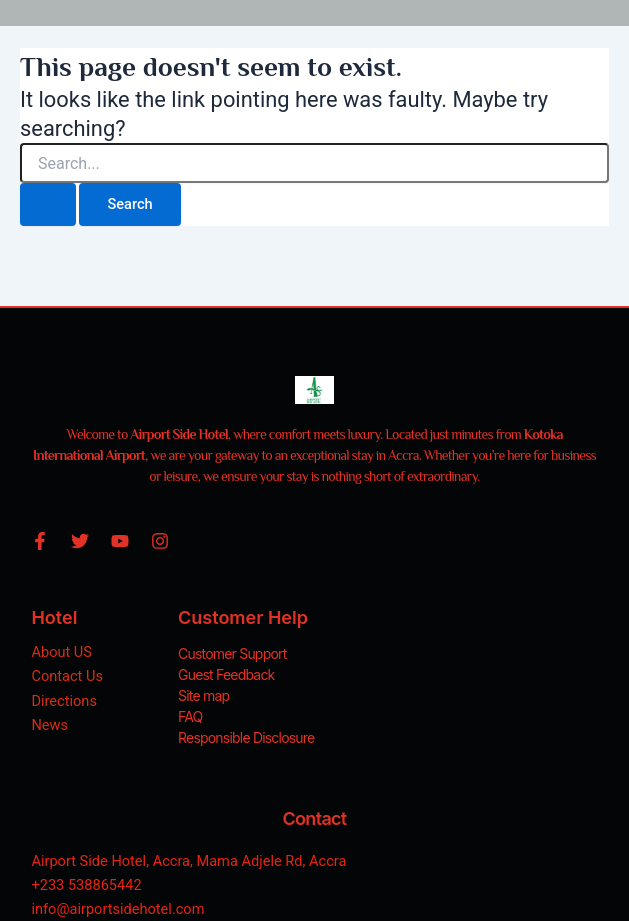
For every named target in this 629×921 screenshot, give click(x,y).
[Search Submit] (48, 204)
